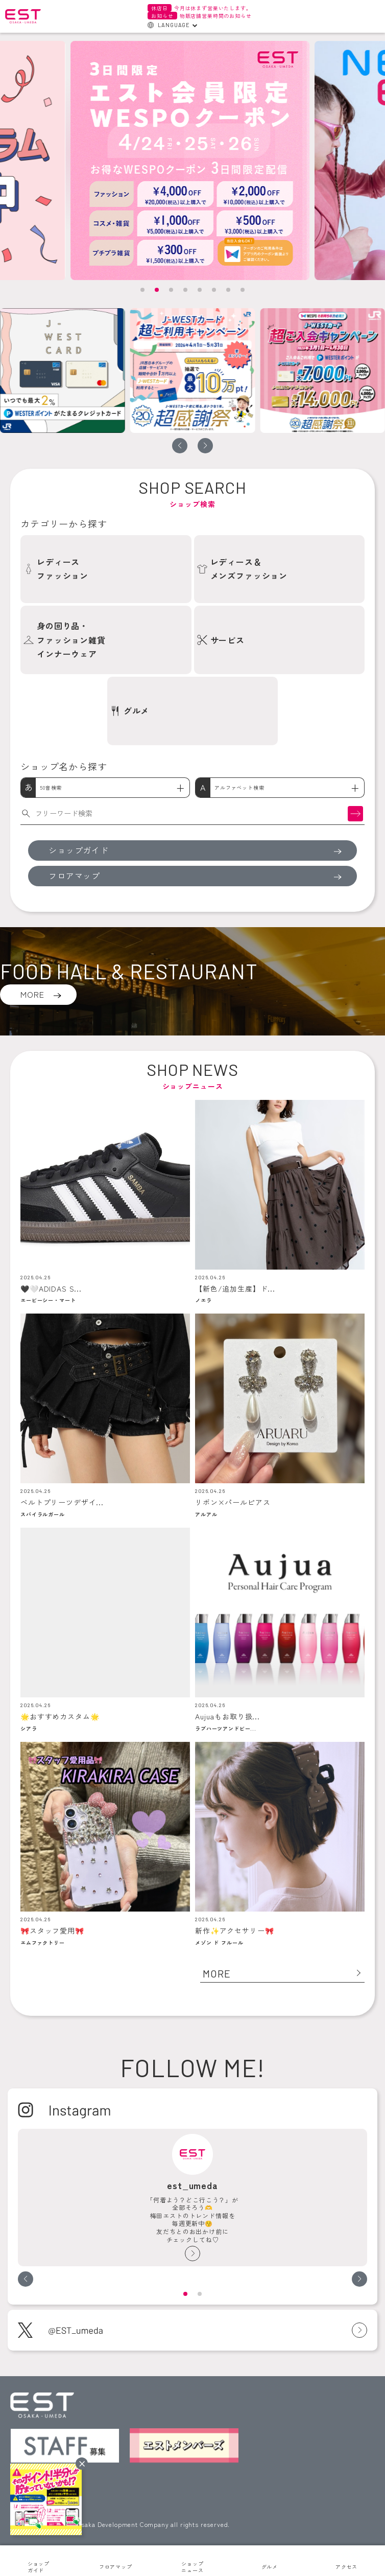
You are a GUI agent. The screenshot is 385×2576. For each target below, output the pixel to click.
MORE (32, 994)
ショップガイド (39, 2567)
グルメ (269, 2566)
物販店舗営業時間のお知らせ (199, 15)
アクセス (346, 2566)
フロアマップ (115, 2566)
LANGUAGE (174, 24)
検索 (355, 813)
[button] (142, 290)
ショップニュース (192, 2567)
